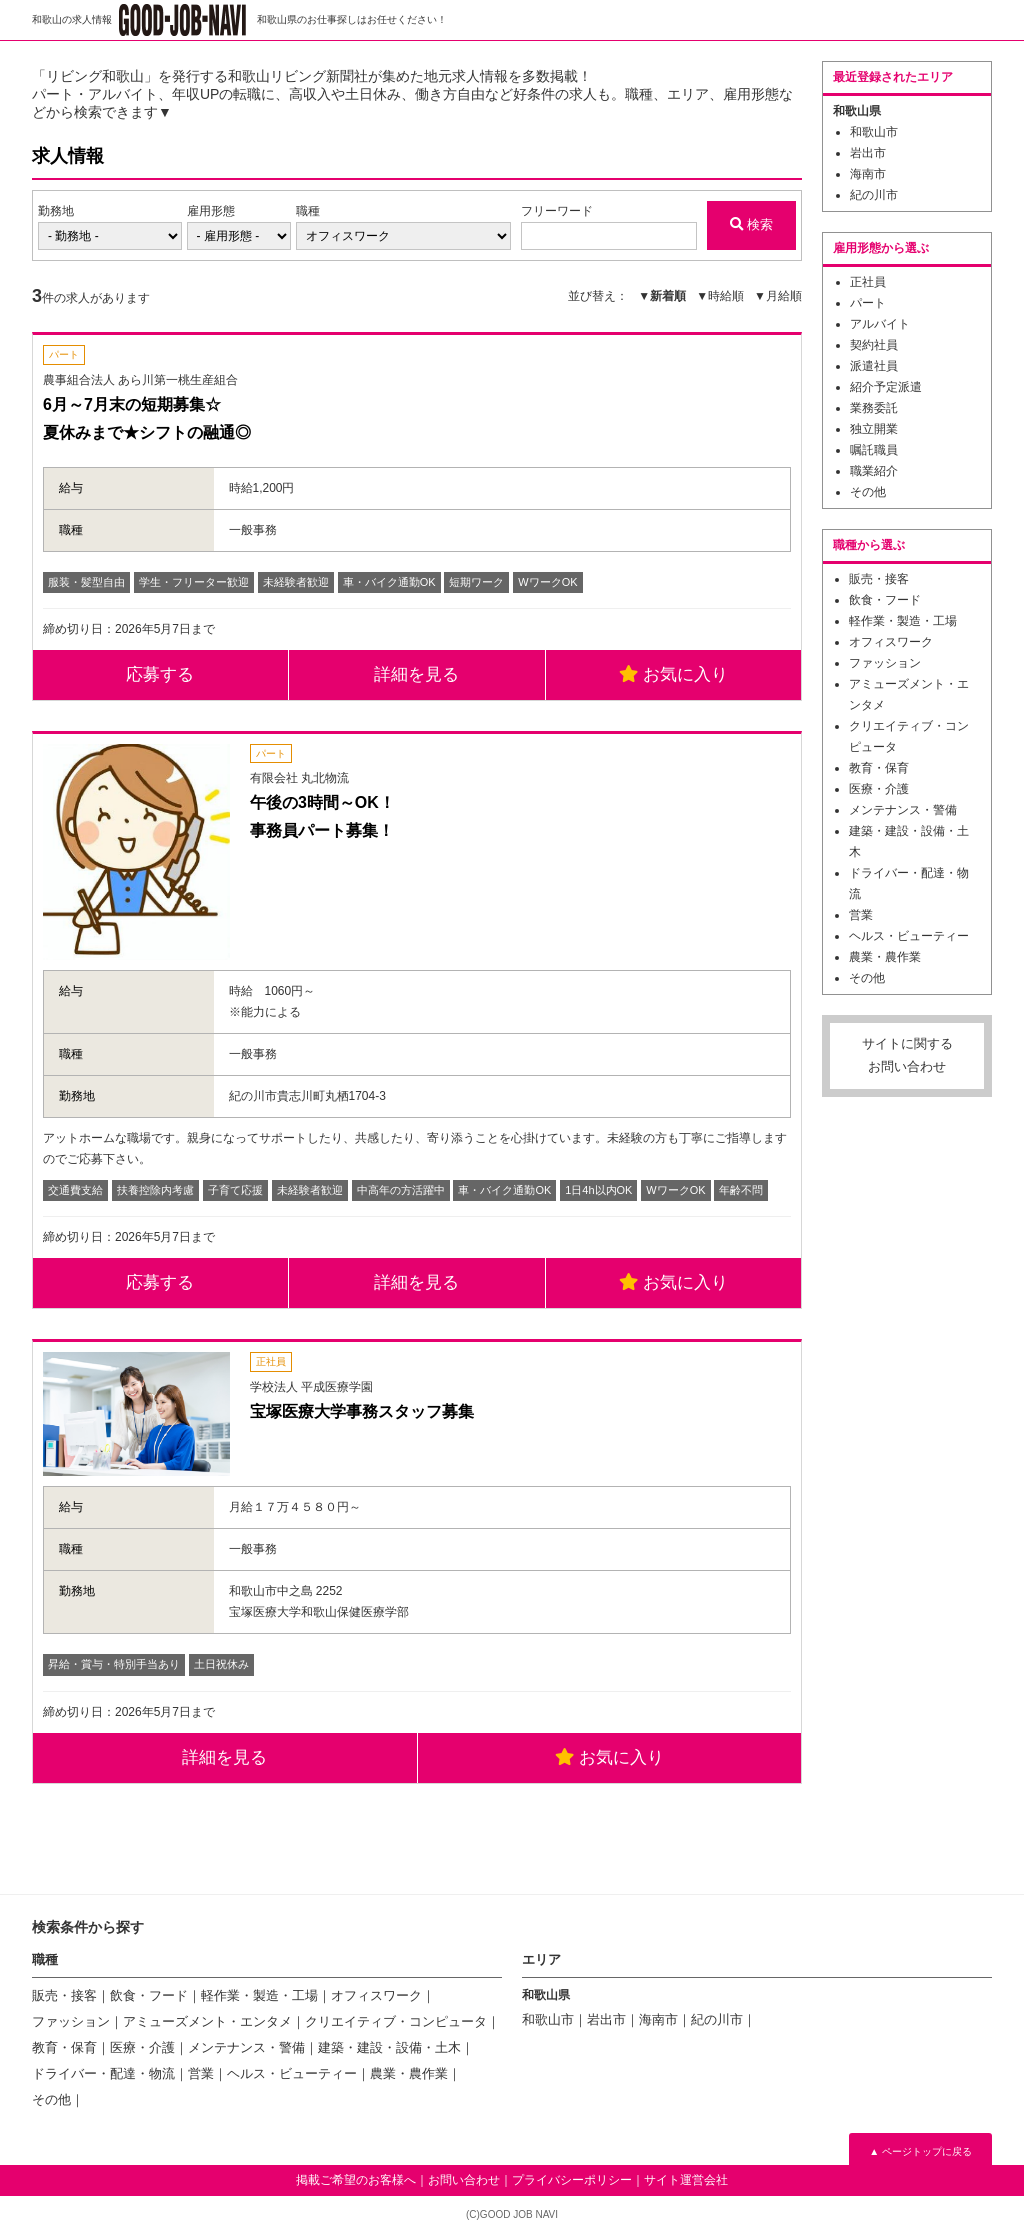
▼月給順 (778, 296)
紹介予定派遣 (886, 387)
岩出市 (868, 153)
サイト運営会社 (686, 2185)
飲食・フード (885, 600)
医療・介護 (879, 789)
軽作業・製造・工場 (903, 621)
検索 (748, 224)
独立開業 (874, 429)
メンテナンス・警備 (903, 810)
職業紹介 (874, 471)
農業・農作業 (885, 957)
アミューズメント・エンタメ (207, 2026)
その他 (868, 492)
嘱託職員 (874, 450)
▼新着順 (662, 296)
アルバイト (880, 324)
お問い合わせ (464, 2185)
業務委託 (874, 408)
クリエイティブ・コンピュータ (396, 2026)
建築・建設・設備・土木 (389, 2052)
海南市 (868, 174)
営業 (861, 915)
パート (868, 303)
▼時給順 (720, 296)
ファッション (885, 663)
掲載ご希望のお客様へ (356, 2185)
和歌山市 (874, 132)
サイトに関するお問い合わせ (907, 1055)
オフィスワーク (891, 642)
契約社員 (874, 345)
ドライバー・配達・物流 (103, 2078)
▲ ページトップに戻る (920, 2156)
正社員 (868, 282)
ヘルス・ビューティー (909, 936)
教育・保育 (879, 768)
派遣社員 (874, 366)
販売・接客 (879, 579)
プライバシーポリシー (572, 2185)
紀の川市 (874, 195)
